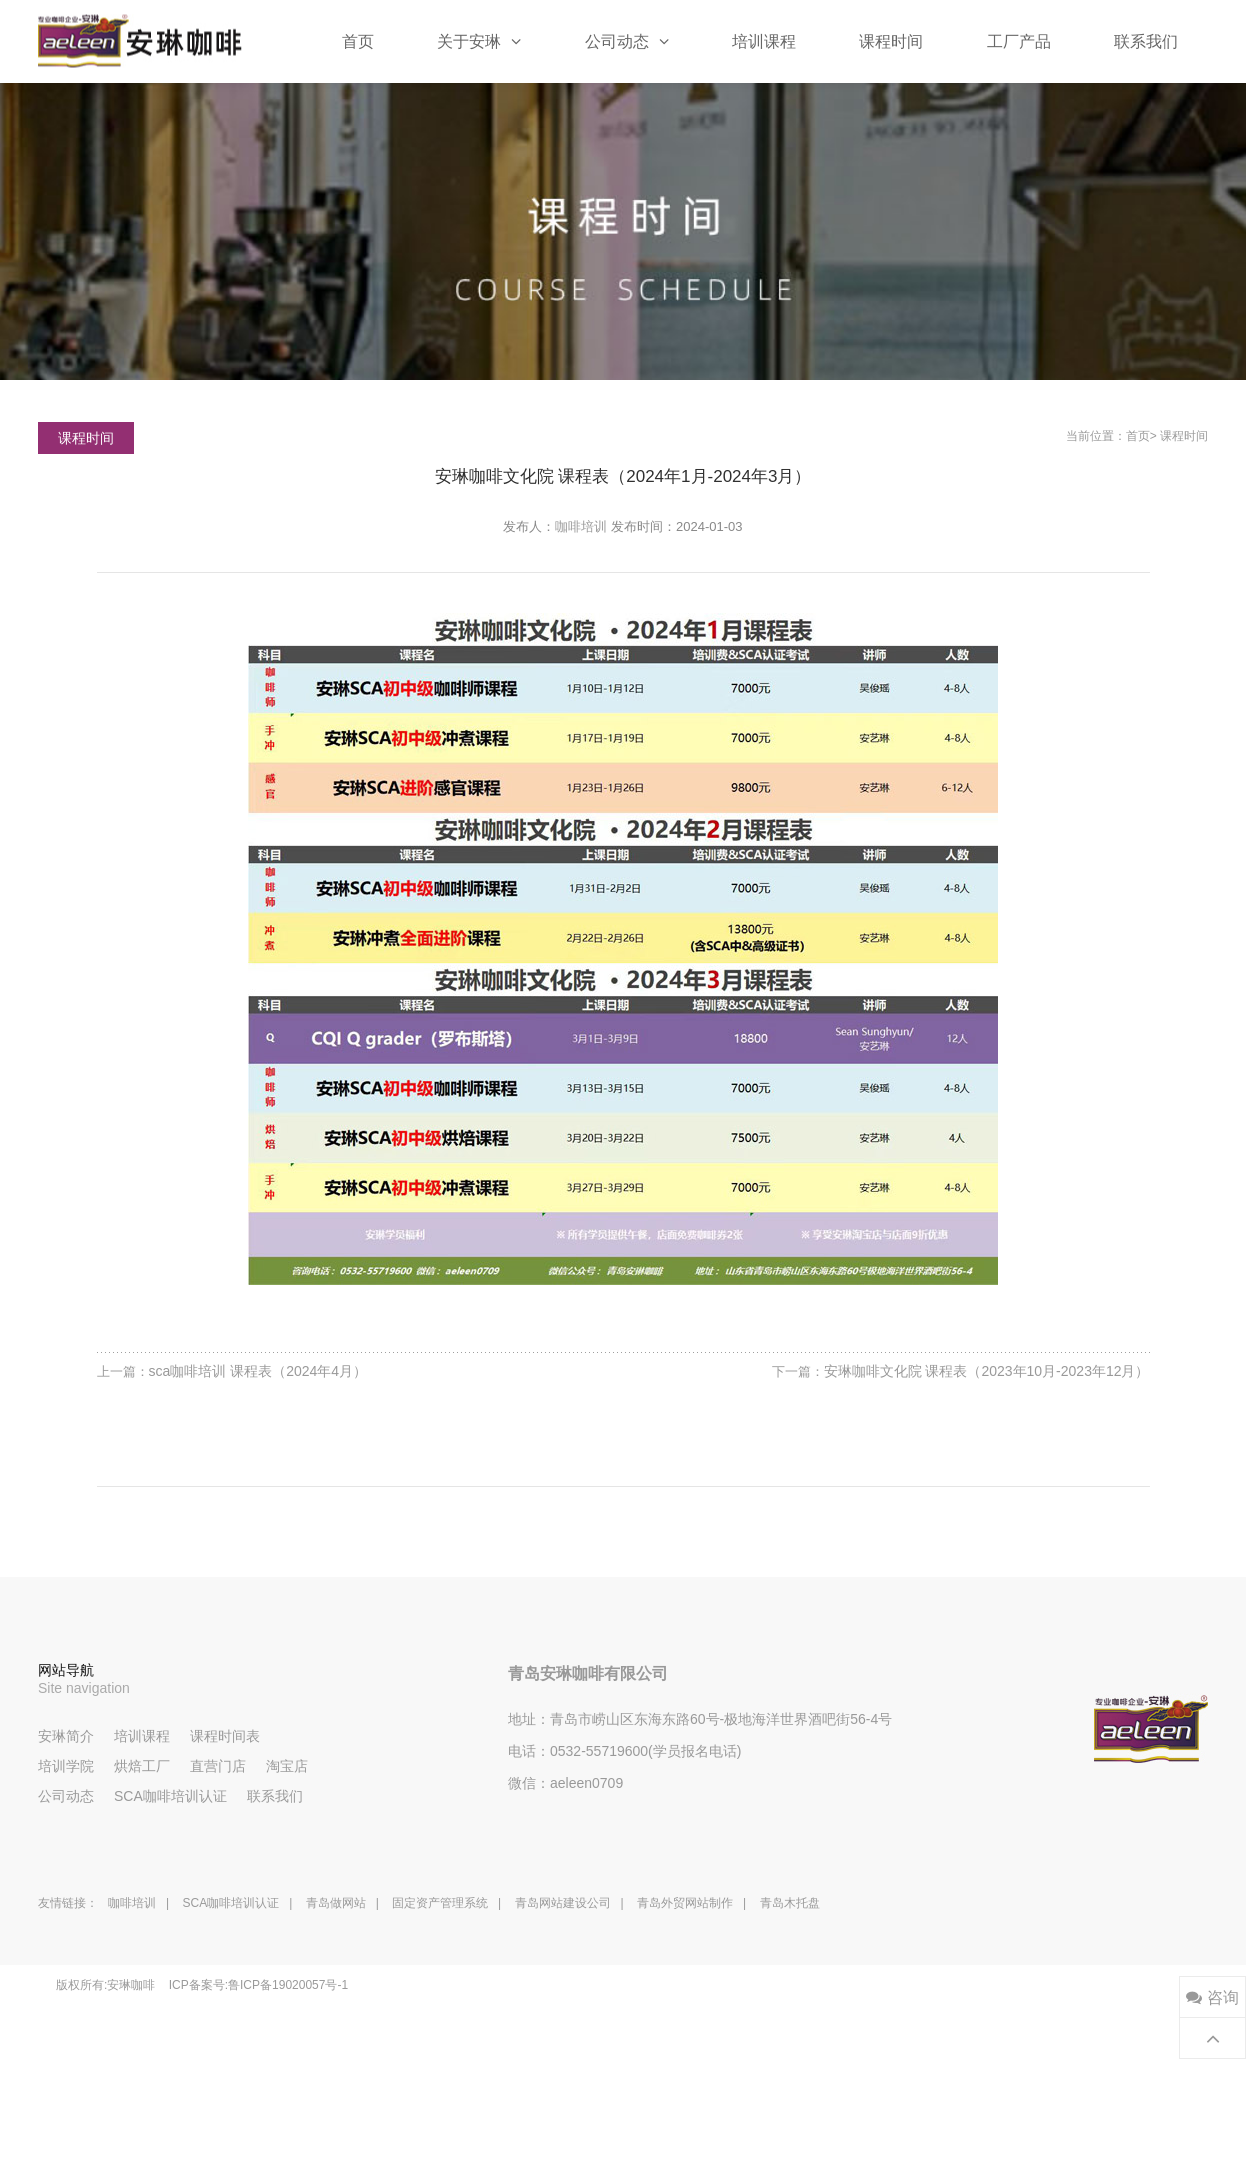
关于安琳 (479, 41)
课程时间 (891, 41)
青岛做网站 (336, 1903)
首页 (358, 41)
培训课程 (764, 41)
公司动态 (627, 41)
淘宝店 (287, 1766)
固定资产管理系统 (440, 1903)
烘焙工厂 (142, 1766)
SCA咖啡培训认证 (170, 1796)
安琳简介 (66, 1736)
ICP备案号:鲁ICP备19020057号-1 (258, 1985)
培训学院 (66, 1766)
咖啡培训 (581, 526)
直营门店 (218, 1766)
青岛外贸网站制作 (685, 1903)
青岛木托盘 (790, 1903)
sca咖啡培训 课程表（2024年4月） (258, 1371)
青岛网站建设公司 (563, 1903)
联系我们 (1146, 41)
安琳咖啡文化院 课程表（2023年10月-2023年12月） (987, 1371)
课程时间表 (225, 1736)
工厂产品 (1019, 41)
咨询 (1212, 1997)
